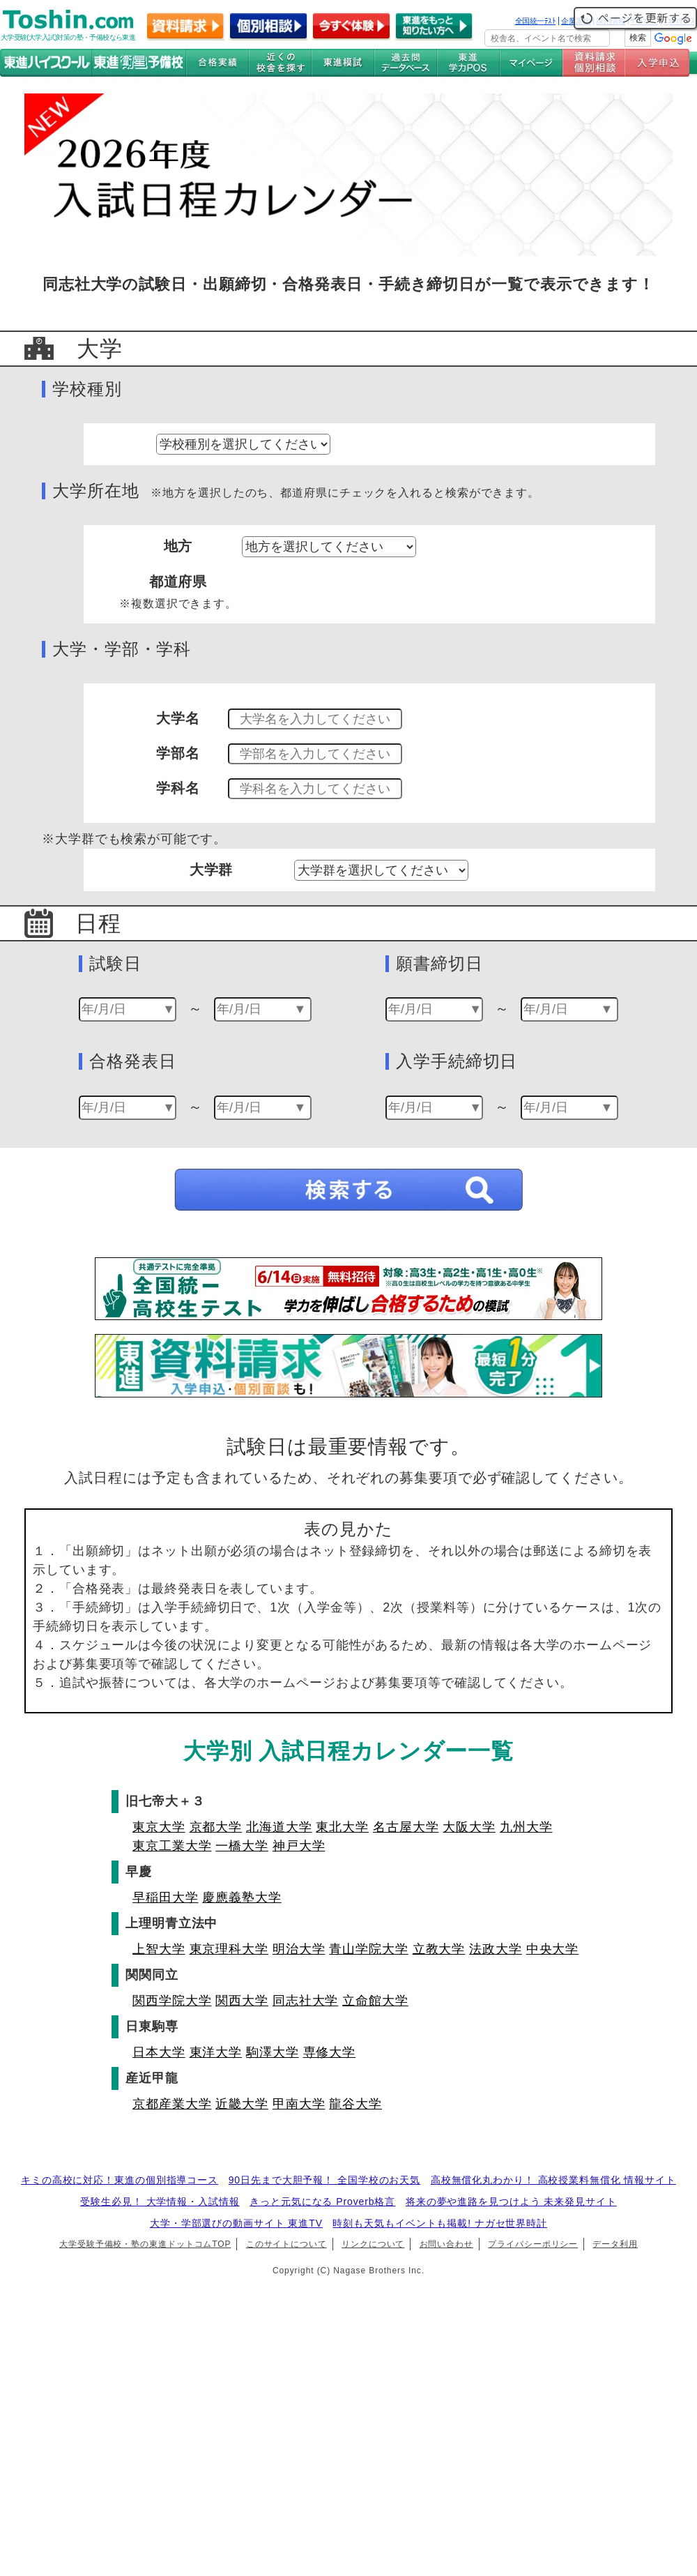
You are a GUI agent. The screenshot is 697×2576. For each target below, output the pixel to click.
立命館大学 (375, 2001)
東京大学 (158, 1827)
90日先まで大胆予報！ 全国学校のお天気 (324, 2179)
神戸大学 (299, 1846)
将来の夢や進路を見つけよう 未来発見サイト (511, 2201)
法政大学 (495, 1949)
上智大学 (158, 1949)
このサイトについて (286, 2244)
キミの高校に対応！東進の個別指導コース (119, 2179)
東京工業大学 (171, 1846)
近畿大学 (241, 2104)
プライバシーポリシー (533, 2244)
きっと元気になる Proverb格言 (322, 2201)
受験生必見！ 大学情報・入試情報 (159, 2201)
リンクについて (373, 2244)
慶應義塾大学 (241, 1897)
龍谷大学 (355, 2104)
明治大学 (299, 1949)
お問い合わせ (446, 2244)
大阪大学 (469, 1827)
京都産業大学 (171, 2104)
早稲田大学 (165, 1897)
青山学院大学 (368, 1949)
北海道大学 (279, 1827)
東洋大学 (216, 2052)
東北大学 (342, 1827)
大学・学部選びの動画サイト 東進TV (236, 2223)
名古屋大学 (406, 1827)
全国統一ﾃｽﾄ (535, 21)
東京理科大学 (229, 1949)
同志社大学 (306, 2001)
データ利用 (615, 2244)
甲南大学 (299, 2104)
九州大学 (526, 1827)
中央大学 (552, 1949)
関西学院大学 (171, 2001)
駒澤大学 (272, 2052)
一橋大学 (241, 1846)
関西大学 (241, 2001)
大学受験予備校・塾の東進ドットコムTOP (145, 2244)
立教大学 (439, 1949)
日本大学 (158, 2052)
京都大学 (216, 1827)
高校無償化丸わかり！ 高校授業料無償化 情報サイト (553, 2179)
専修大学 (329, 2052)
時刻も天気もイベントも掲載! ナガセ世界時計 (439, 2223)
